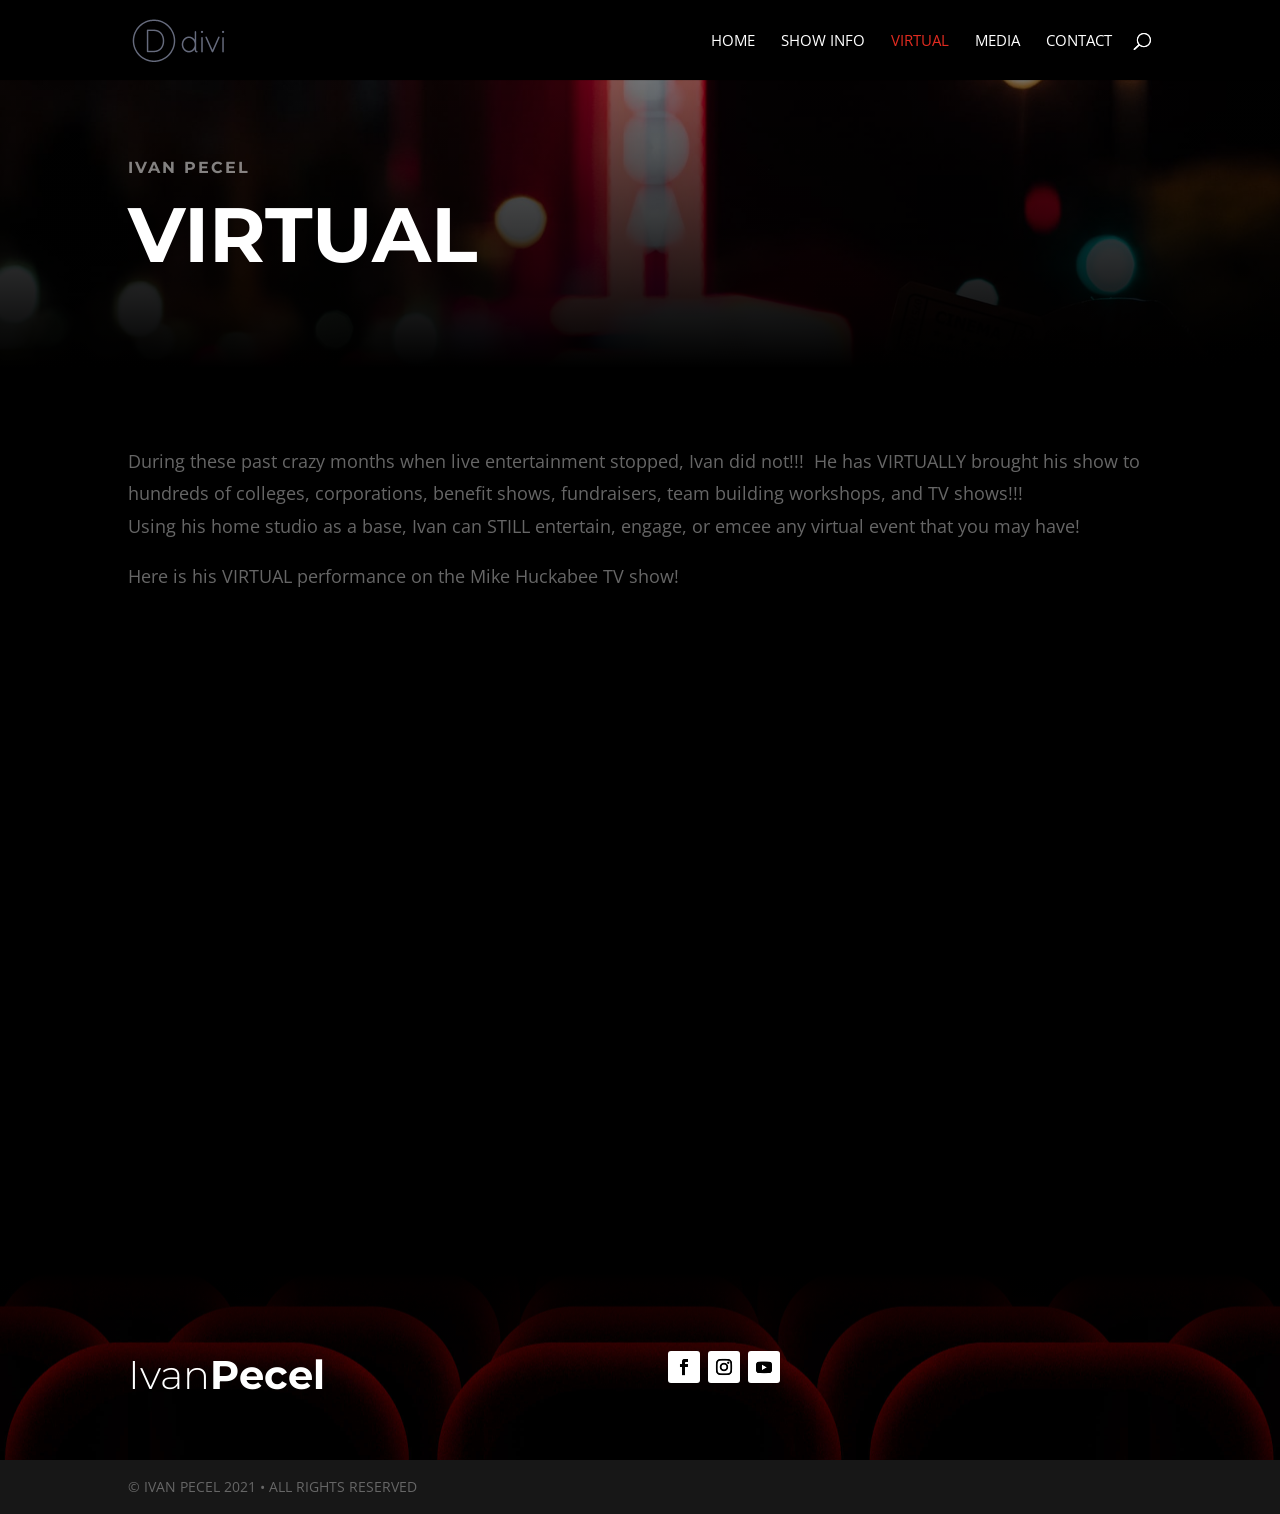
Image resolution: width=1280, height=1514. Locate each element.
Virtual (920, 41)
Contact (1079, 41)
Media (997, 41)
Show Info (823, 41)
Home (733, 41)
